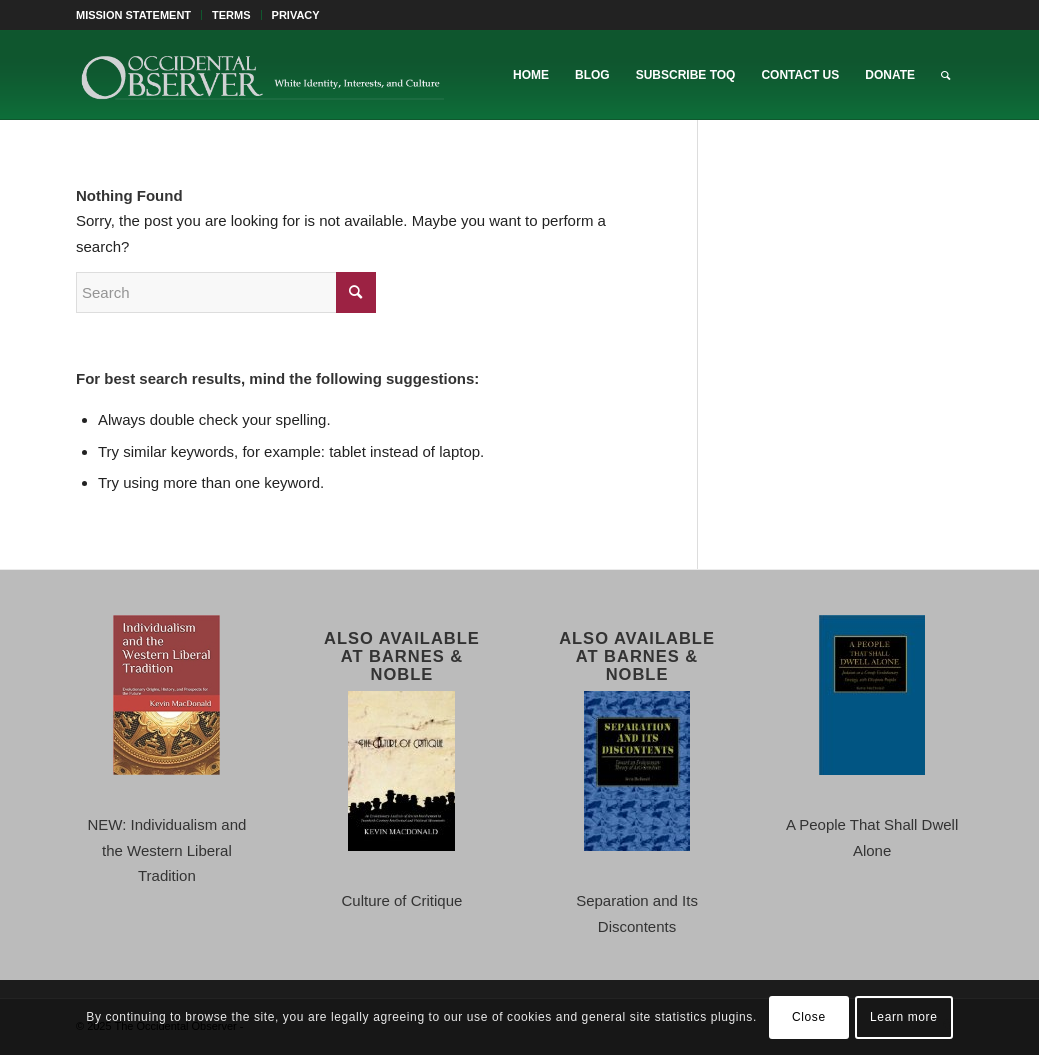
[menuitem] (139, 15)
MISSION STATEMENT (133, 15)
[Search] (945, 75)
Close (809, 1017)
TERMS (231, 15)
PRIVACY (296, 15)
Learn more (903, 1017)
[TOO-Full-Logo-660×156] (262, 75)
